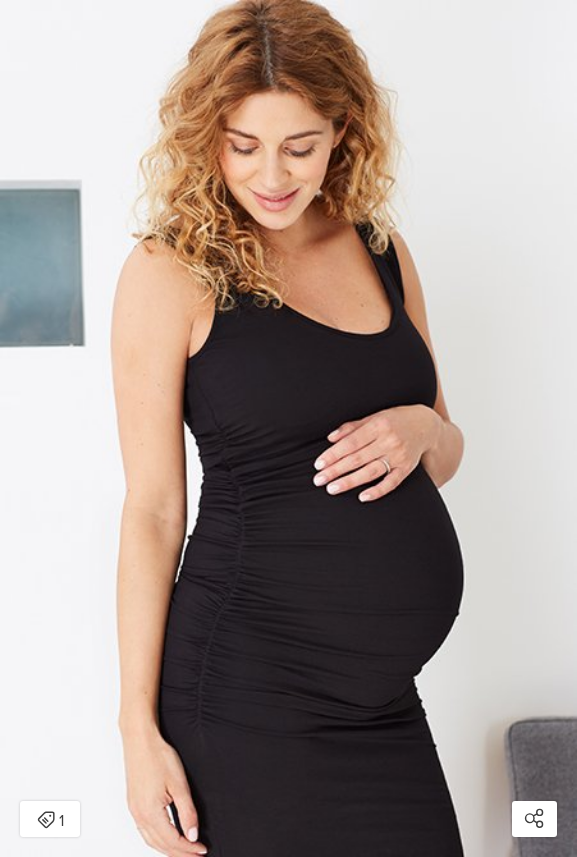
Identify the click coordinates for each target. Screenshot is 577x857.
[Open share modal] (534, 819)
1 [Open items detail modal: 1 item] (50, 821)
